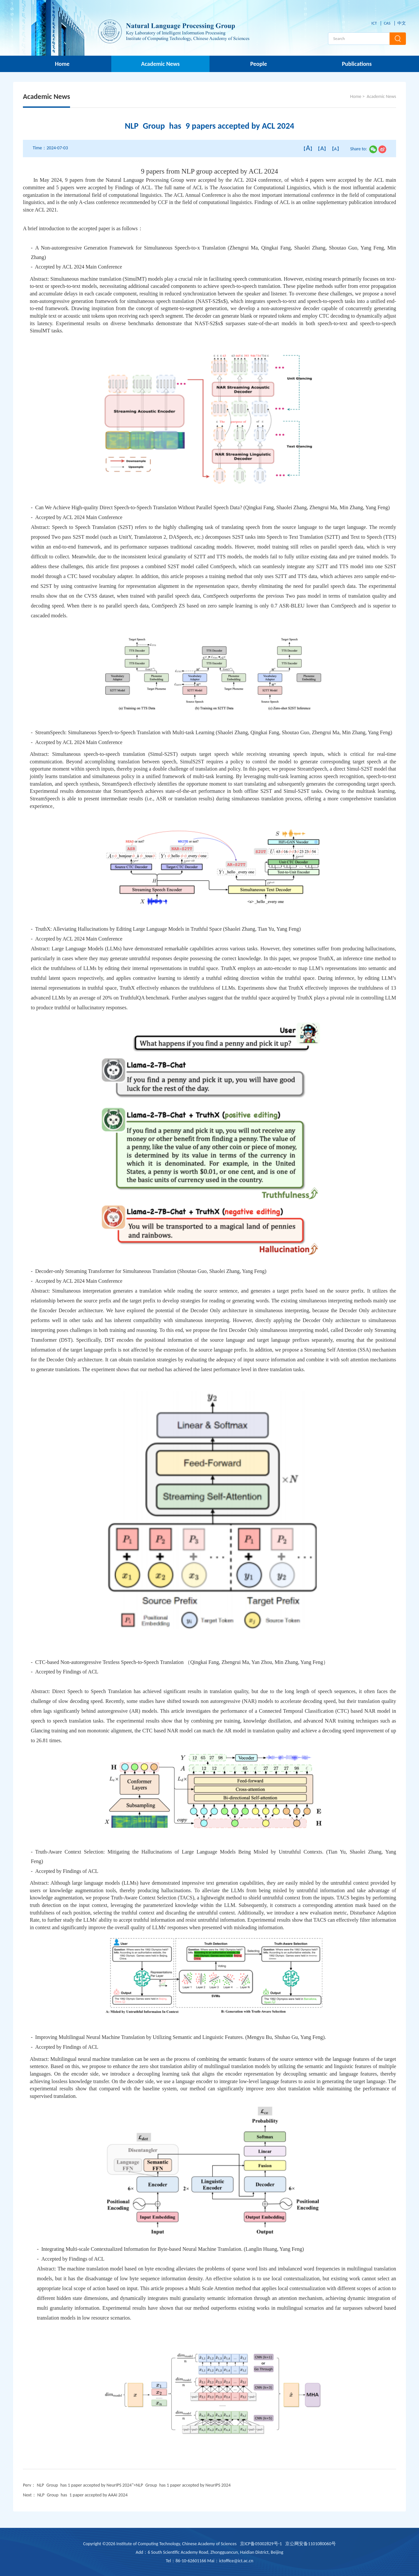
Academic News (160, 63)
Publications (357, 63)
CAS (387, 23)
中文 (401, 23)
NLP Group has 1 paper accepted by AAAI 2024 (82, 2495)
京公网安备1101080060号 (310, 2544)
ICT (374, 23)
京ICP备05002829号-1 (261, 2544)
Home (62, 63)
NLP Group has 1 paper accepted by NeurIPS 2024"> (133, 2485)
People (258, 63)
